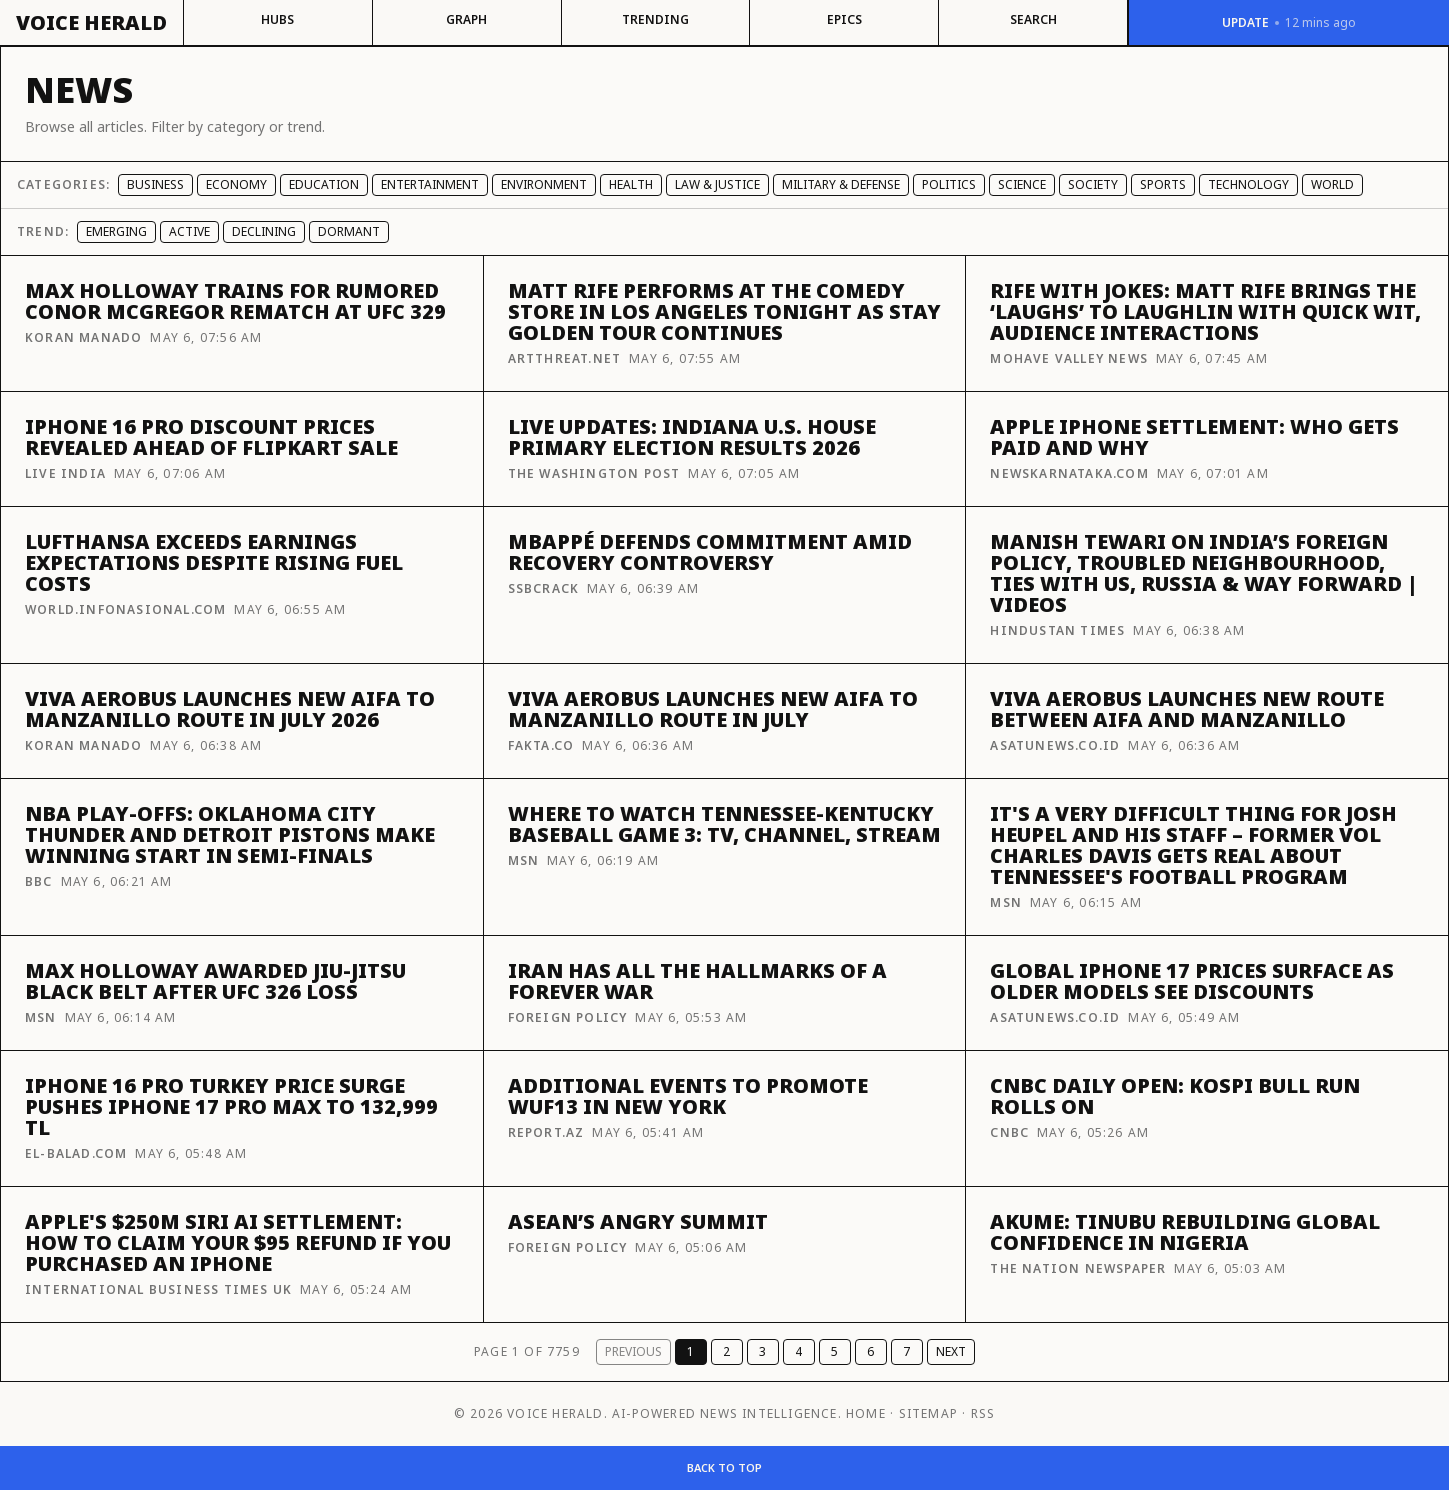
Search (1033, 19)
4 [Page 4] (798, 1351)
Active (189, 231)
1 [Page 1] (690, 1351)
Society (1093, 184)
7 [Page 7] (906, 1351)
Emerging (116, 231)
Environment (544, 184)
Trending (655, 19)
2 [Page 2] (726, 1351)
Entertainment (430, 184)
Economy (236, 184)
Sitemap (928, 1413)
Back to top (724, 1467)
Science (1022, 184)
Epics (844, 19)
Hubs (277, 19)
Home (866, 1413)
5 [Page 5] (834, 1351)
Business (155, 184)
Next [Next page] (951, 1351)
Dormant (349, 231)
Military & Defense (841, 184)
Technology (1248, 184)
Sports (1163, 184)
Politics (949, 184)
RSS (983, 1413)
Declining (264, 231)
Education (324, 184)
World (1332, 184)
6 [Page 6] (870, 1351)
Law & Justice (717, 184)
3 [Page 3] (762, 1351)
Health (631, 184)
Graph (466, 19)
